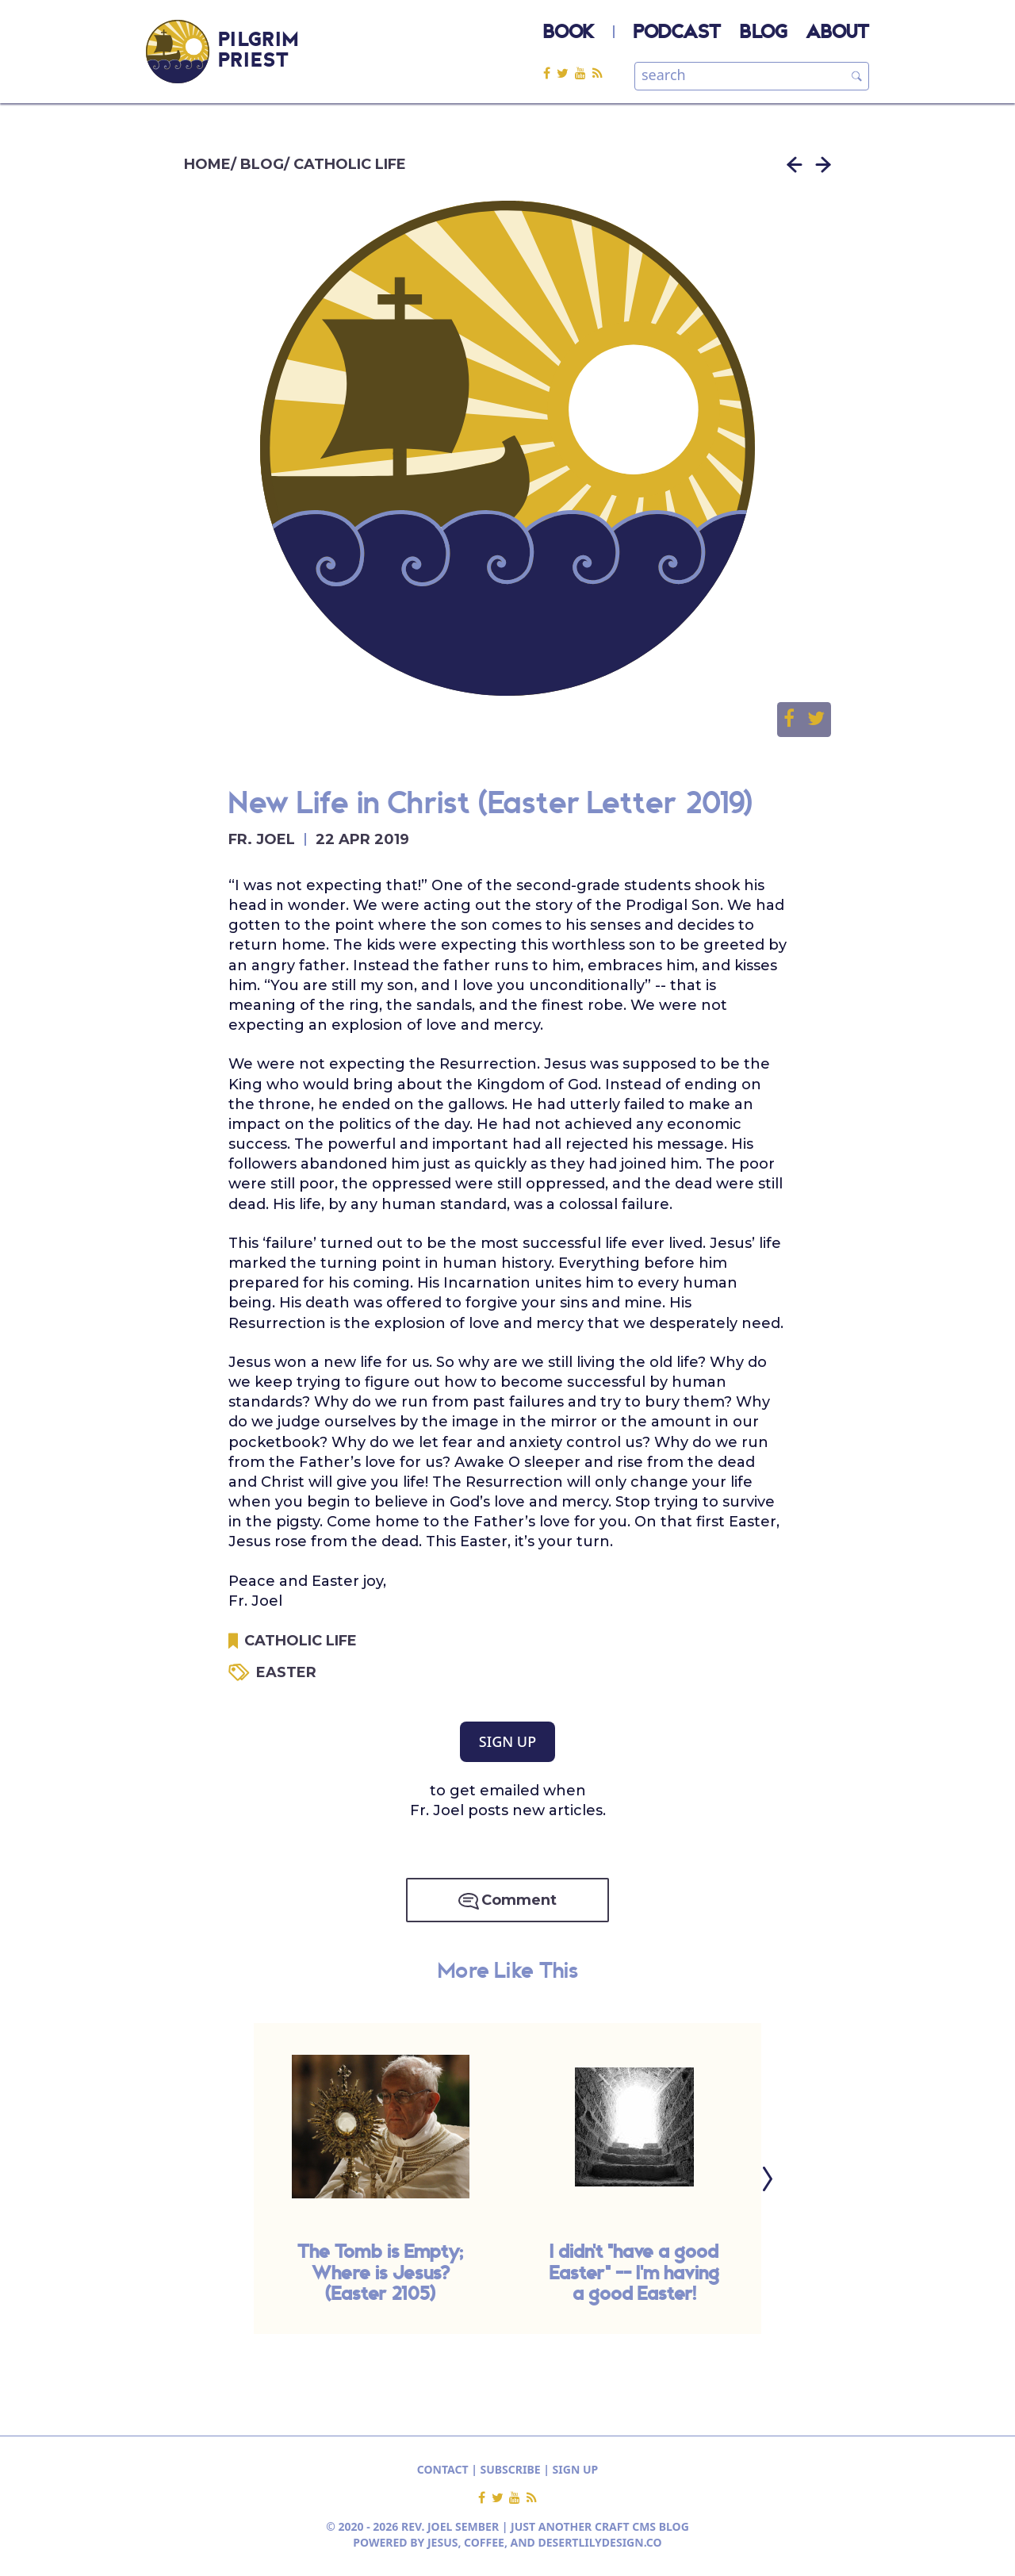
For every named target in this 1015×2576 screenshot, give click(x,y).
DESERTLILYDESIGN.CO (600, 2542)
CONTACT (443, 2469)
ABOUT (837, 33)
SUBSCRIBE (511, 2469)
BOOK (568, 33)
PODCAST (677, 33)
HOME (207, 164)
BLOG (763, 33)
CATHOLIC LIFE (349, 164)
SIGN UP (507, 1741)
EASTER (286, 1672)
